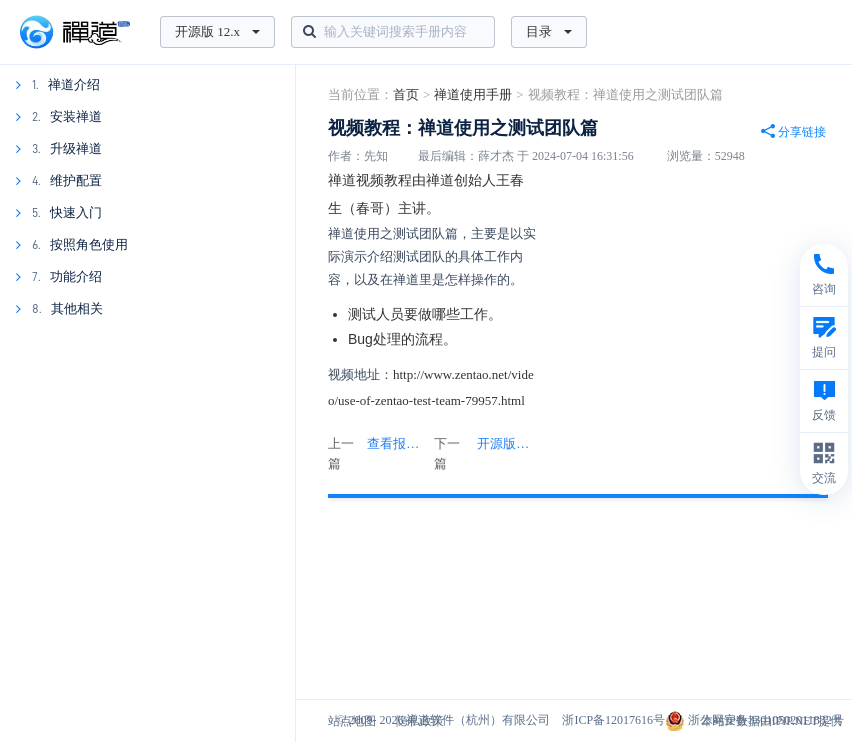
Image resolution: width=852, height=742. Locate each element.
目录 (549, 31)
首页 (406, 94)
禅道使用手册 (473, 94)
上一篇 (379, 454)
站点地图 (352, 721)
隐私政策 (420, 721)
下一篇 (485, 454)
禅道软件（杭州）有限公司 (478, 720)
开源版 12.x (217, 31)
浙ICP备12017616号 (613, 720)
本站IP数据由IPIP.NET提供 (771, 721)
